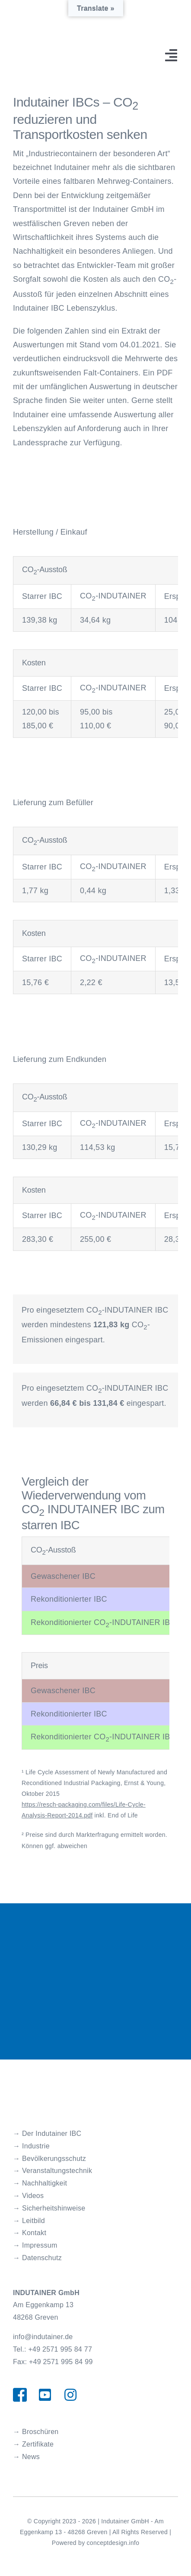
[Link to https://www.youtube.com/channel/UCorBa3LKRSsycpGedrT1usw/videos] (45, 2395)
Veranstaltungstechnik (57, 2170)
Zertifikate (38, 2444)
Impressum (39, 2245)
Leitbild (33, 2220)
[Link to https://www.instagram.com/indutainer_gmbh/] (70, 2395)
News (31, 2456)
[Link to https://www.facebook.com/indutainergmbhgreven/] (19, 2395)
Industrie (36, 2146)
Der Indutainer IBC (51, 2133)
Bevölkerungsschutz (54, 2158)
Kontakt (34, 2232)
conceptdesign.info (113, 2542)
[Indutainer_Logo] (62, 2089)
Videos (33, 2195)
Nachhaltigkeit (44, 2183)
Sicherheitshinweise (54, 2208)
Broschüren (40, 2431)
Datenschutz (42, 2257)
